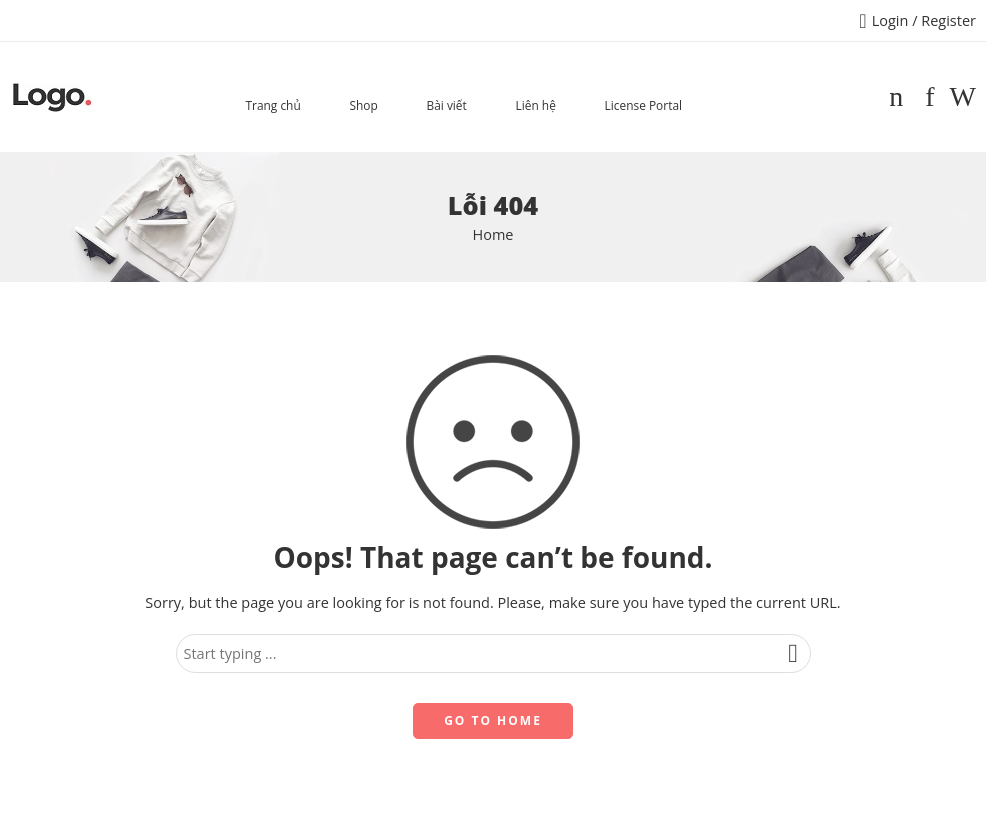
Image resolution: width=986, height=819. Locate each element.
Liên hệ (536, 105)
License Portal (643, 105)
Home (493, 234)
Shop (363, 105)
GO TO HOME (493, 720)
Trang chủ (272, 105)
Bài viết (446, 105)
